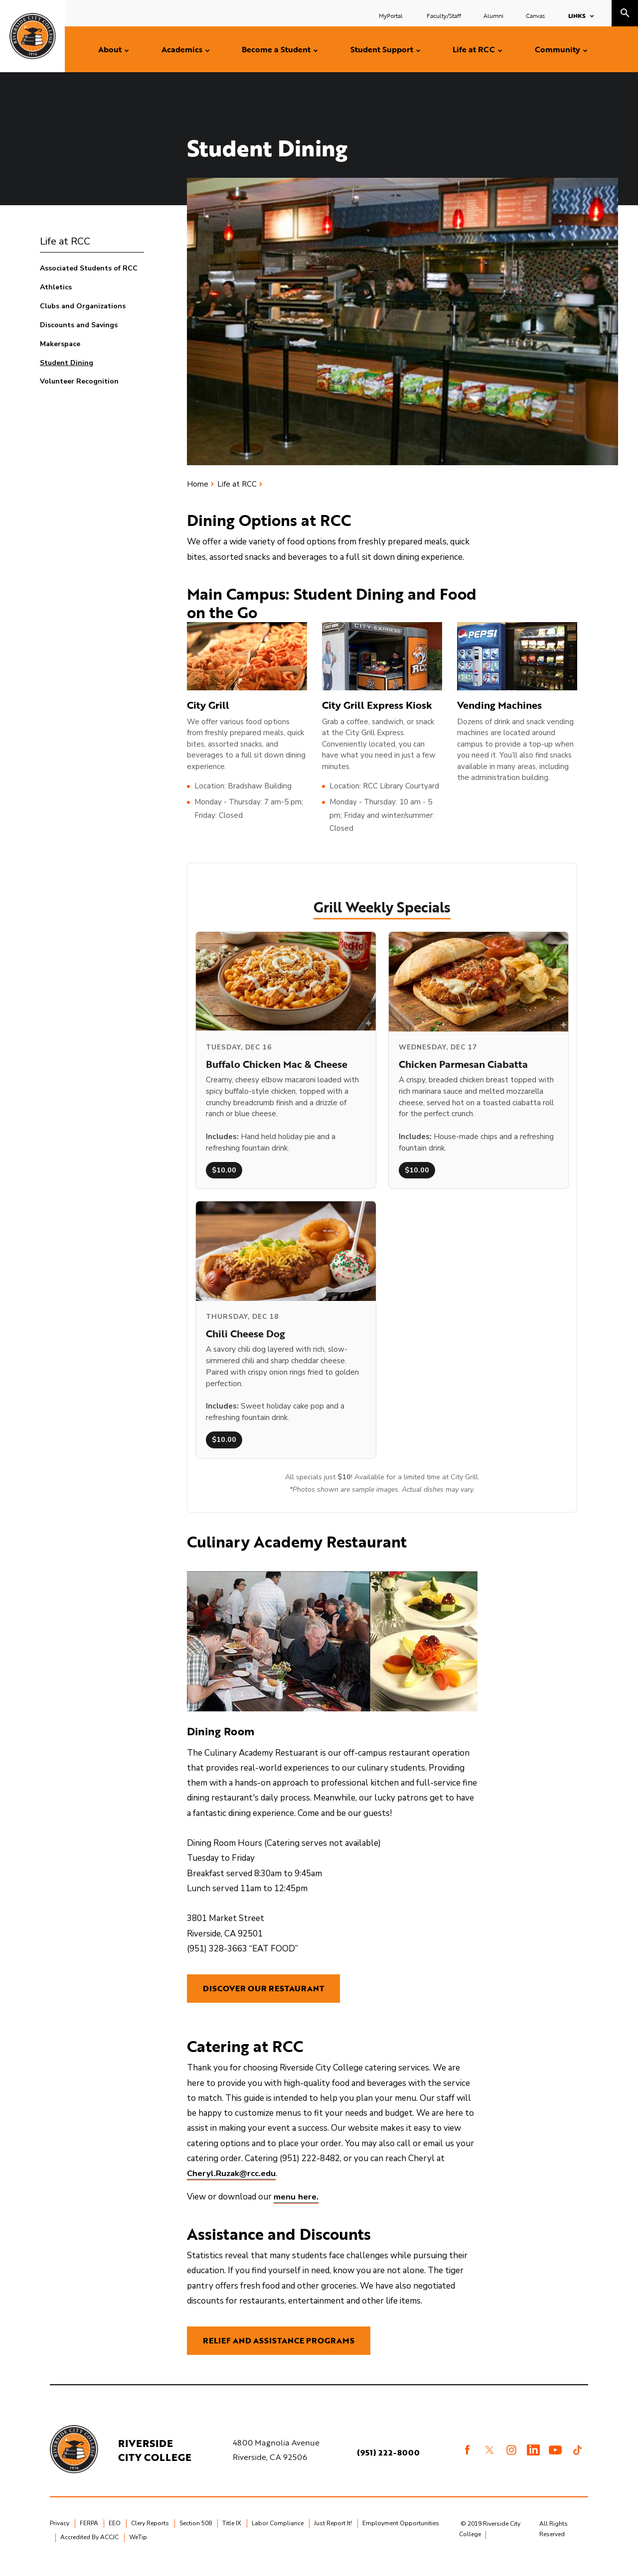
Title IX (231, 2536)
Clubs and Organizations (83, 306)
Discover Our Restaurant (263, 1991)
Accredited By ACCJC (89, 2550)
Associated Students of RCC (89, 268)
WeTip (138, 2550)
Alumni (493, 15)
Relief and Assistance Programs (278, 2350)
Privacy (59, 2536)
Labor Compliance (278, 2536)
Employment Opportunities (400, 2536)
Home (197, 484)
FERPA (89, 2536)
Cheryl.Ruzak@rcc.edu (231, 2180)
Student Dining (66, 363)
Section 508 (195, 2536)
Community (557, 49)
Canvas (535, 15)
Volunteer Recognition (79, 381)
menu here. (296, 2203)
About (110, 49)
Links (577, 15)
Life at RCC (474, 49)
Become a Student (276, 49)
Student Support (381, 49)
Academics (181, 49)
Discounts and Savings (79, 325)
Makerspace (60, 344)
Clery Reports (150, 2536)
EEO (115, 2536)
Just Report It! (333, 2536)
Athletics (56, 287)
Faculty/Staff (444, 15)
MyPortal (391, 15)
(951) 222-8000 (388, 2464)
